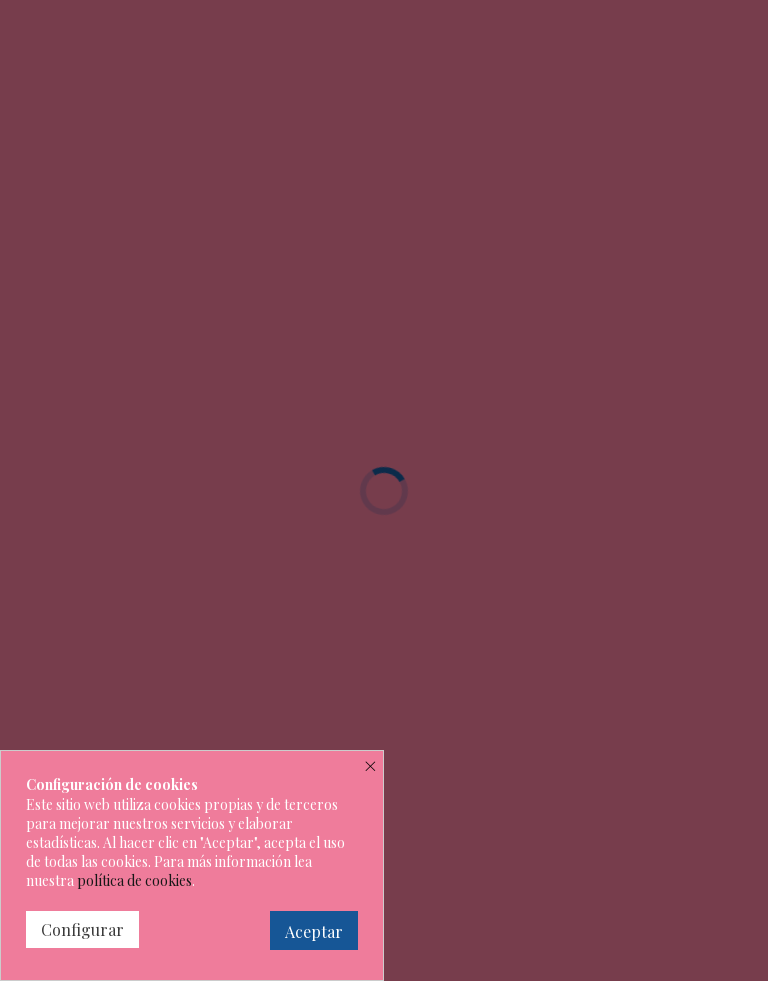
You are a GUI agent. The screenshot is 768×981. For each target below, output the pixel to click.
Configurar (82, 929)
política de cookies (134, 880)
